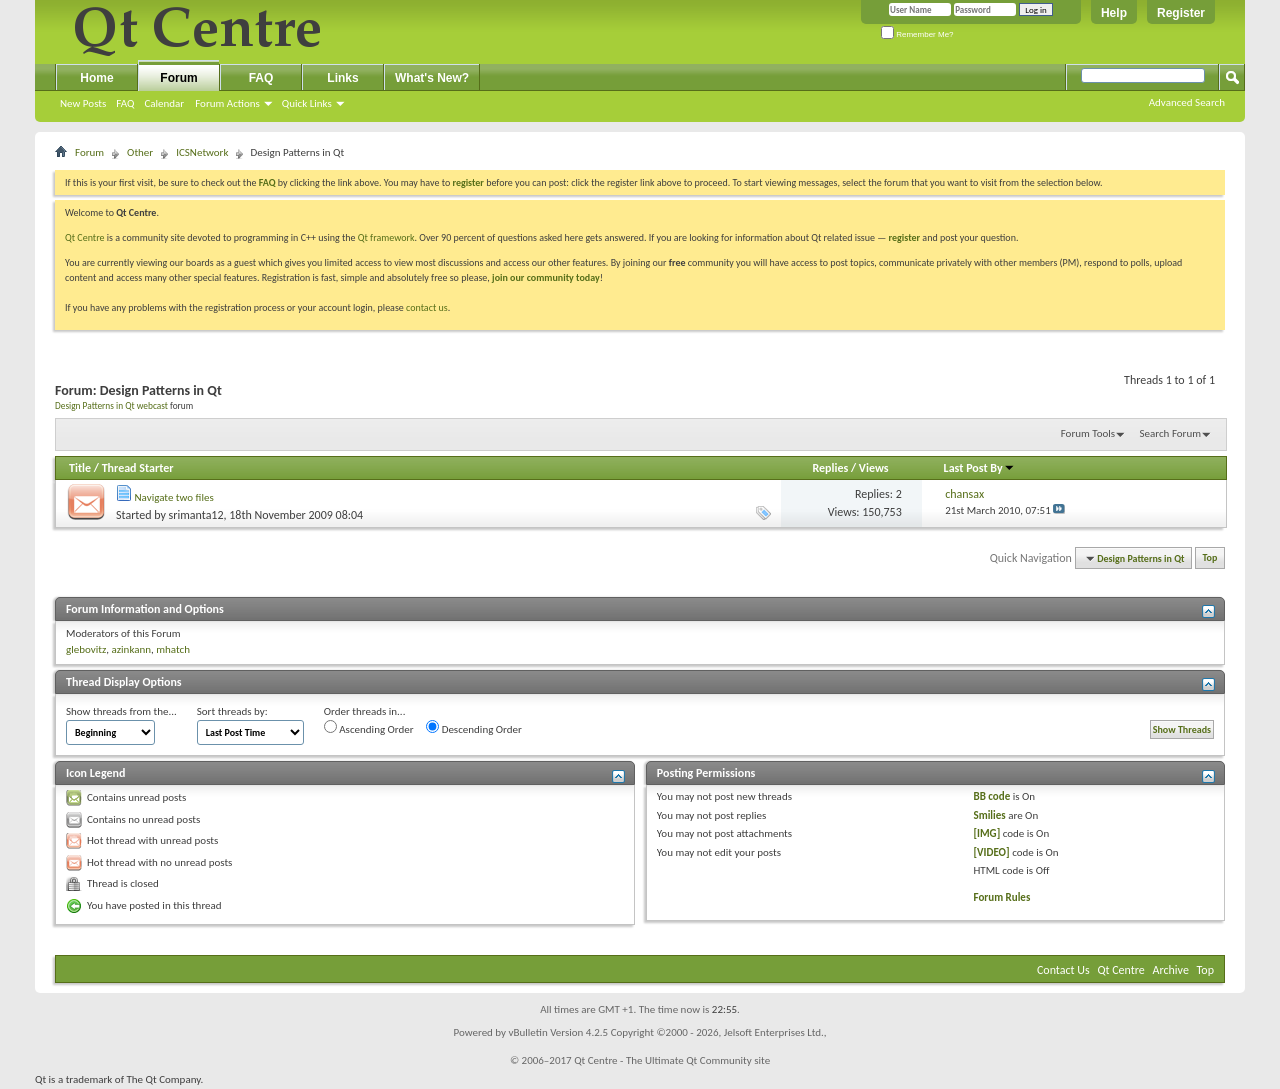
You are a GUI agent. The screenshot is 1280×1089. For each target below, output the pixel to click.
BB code (992, 796)
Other (140, 152)
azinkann (131, 649)
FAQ (125, 103)
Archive (1171, 970)
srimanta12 (196, 515)
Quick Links (307, 103)
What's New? (432, 78)
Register (1181, 13)
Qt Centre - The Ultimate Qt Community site (672, 1060)
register (904, 237)
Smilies (990, 815)
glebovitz (86, 649)
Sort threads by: (232, 711)
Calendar (164, 103)
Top (1210, 558)
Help (1114, 13)
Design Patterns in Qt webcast (111, 406)
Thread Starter (138, 468)
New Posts (83, 103)
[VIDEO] (992, 852)
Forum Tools (1088, 433)
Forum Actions (227, 103)
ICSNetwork (202, 152)
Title (80, 468)
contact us (427, 307)
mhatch (173, 649)
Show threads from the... (121, 711)
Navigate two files (174, 497)
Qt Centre (85, 237)
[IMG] (987, 833)
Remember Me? (917, 34)
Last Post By (979, 468)
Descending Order (474, 728)
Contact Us (1063, 970)
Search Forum (1171, 433)
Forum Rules (1002, 897)
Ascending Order (369, 728)
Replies (830, 468)
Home (96, 78)
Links (342, 78)
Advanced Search (1187, 102)
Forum (178, 78)
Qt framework (386, 237)
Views (874, 468)
